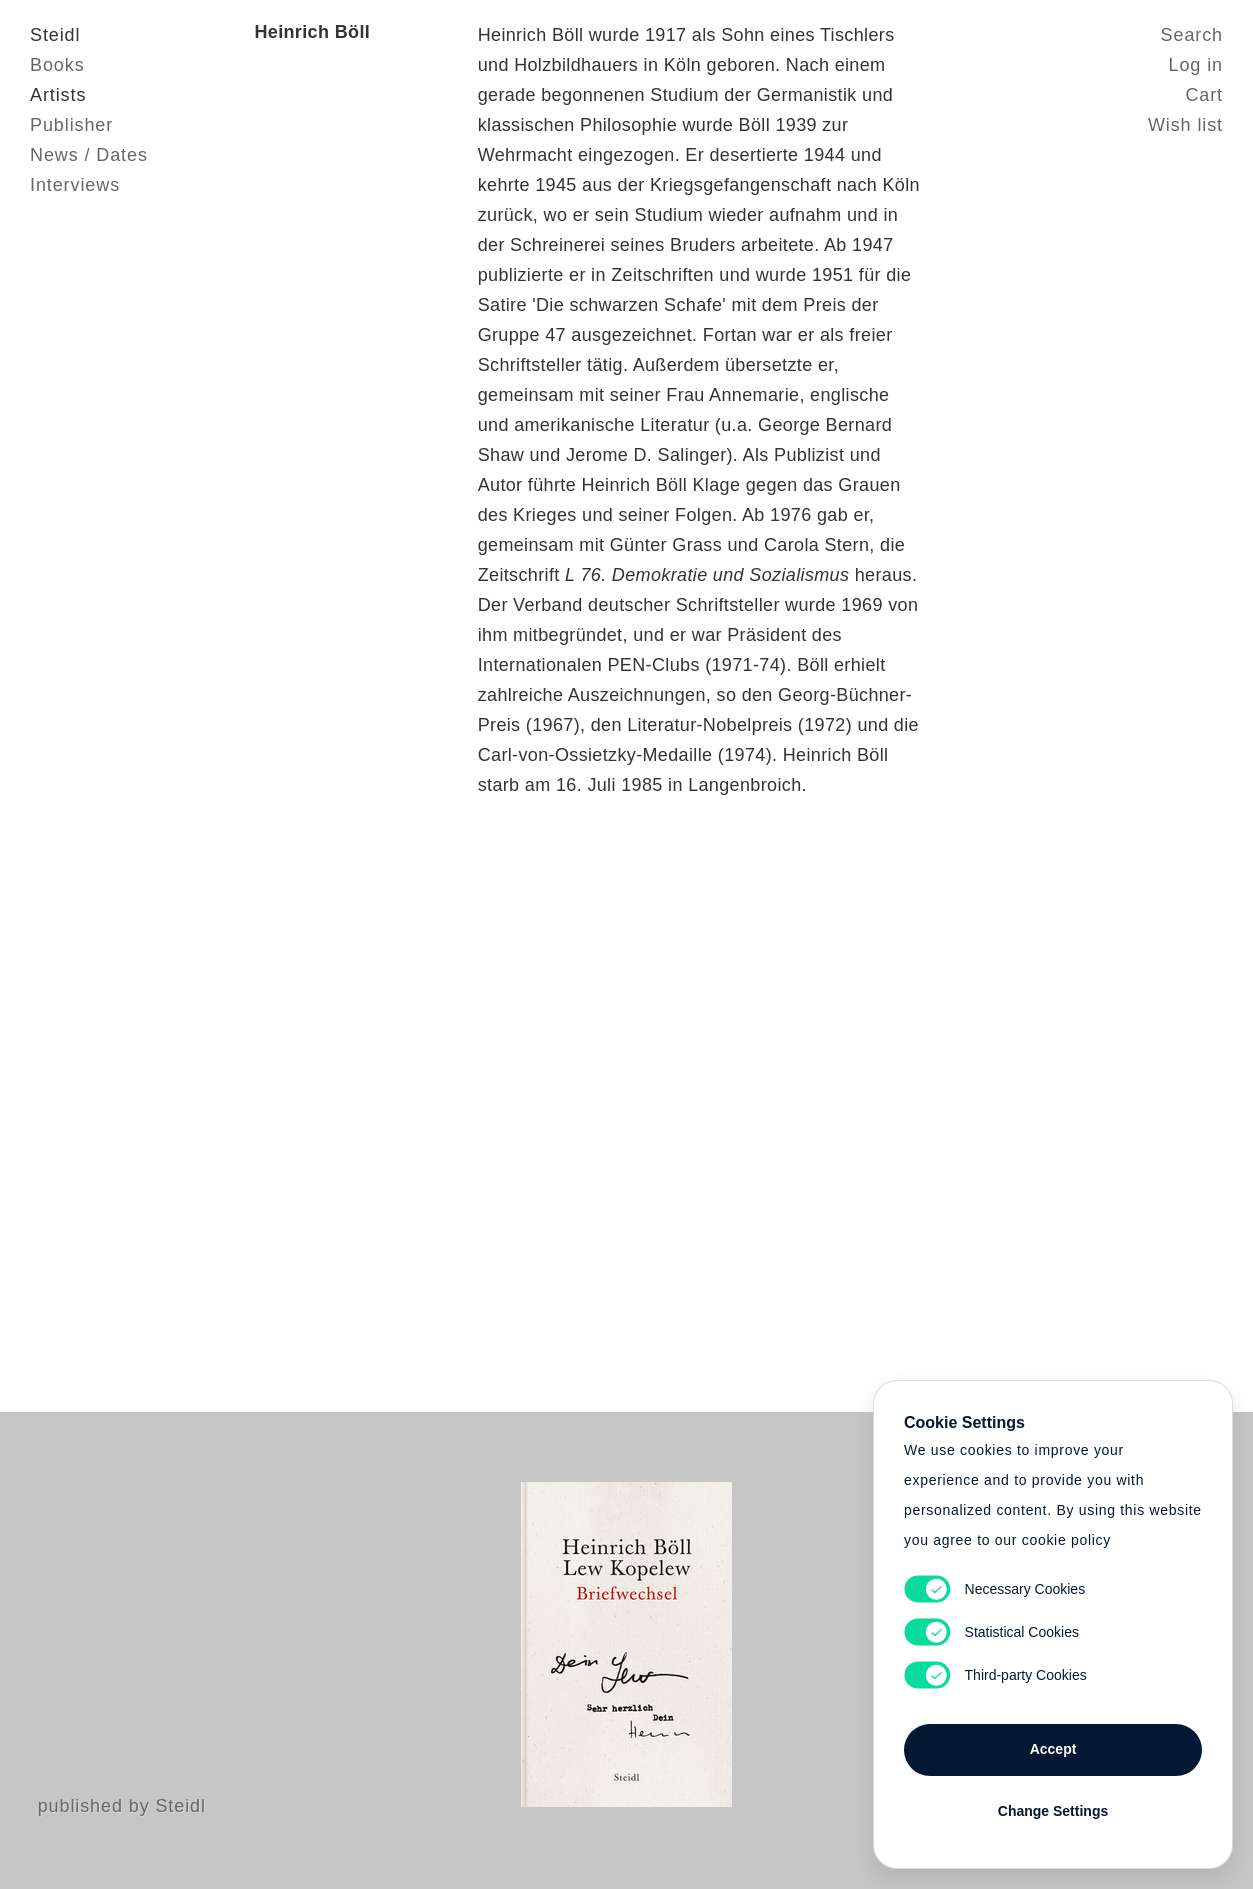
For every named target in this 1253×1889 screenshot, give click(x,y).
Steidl (55, 35)
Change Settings (1053, 1811)
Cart (1204, 95)
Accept (1053, 1749)
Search (1192, 35)
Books (57, 65)
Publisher (71, 125)
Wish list (1185, 125)
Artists (58, 95)
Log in (1196, 65)
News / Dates (89, 155)
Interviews (75, 185)
